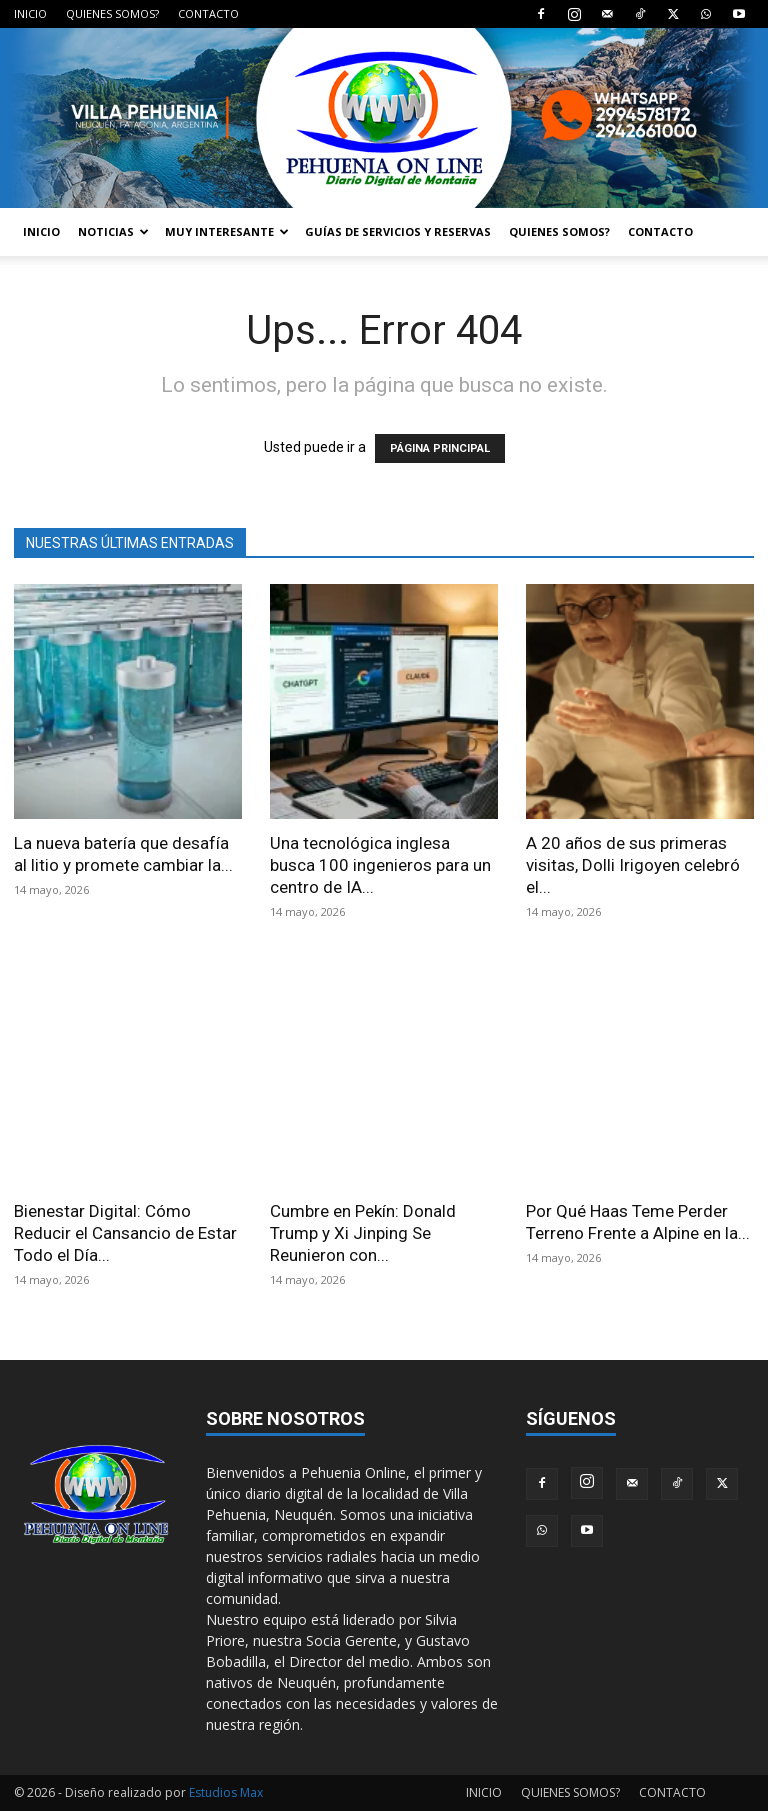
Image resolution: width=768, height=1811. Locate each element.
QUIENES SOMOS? (112, 13)
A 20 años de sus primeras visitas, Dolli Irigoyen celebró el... (633, 865)
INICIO (30, 13)
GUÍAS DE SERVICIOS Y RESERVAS (398, 231)
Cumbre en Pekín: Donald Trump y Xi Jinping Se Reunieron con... (363, 1233)
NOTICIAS (113, 231)
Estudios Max (226, 1792)
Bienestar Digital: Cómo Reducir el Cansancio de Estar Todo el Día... (125, 1233)
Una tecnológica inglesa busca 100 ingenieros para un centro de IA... (380, 865)
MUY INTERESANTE (227, 231)
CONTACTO (208, 13)
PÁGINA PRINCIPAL (440, 448)
